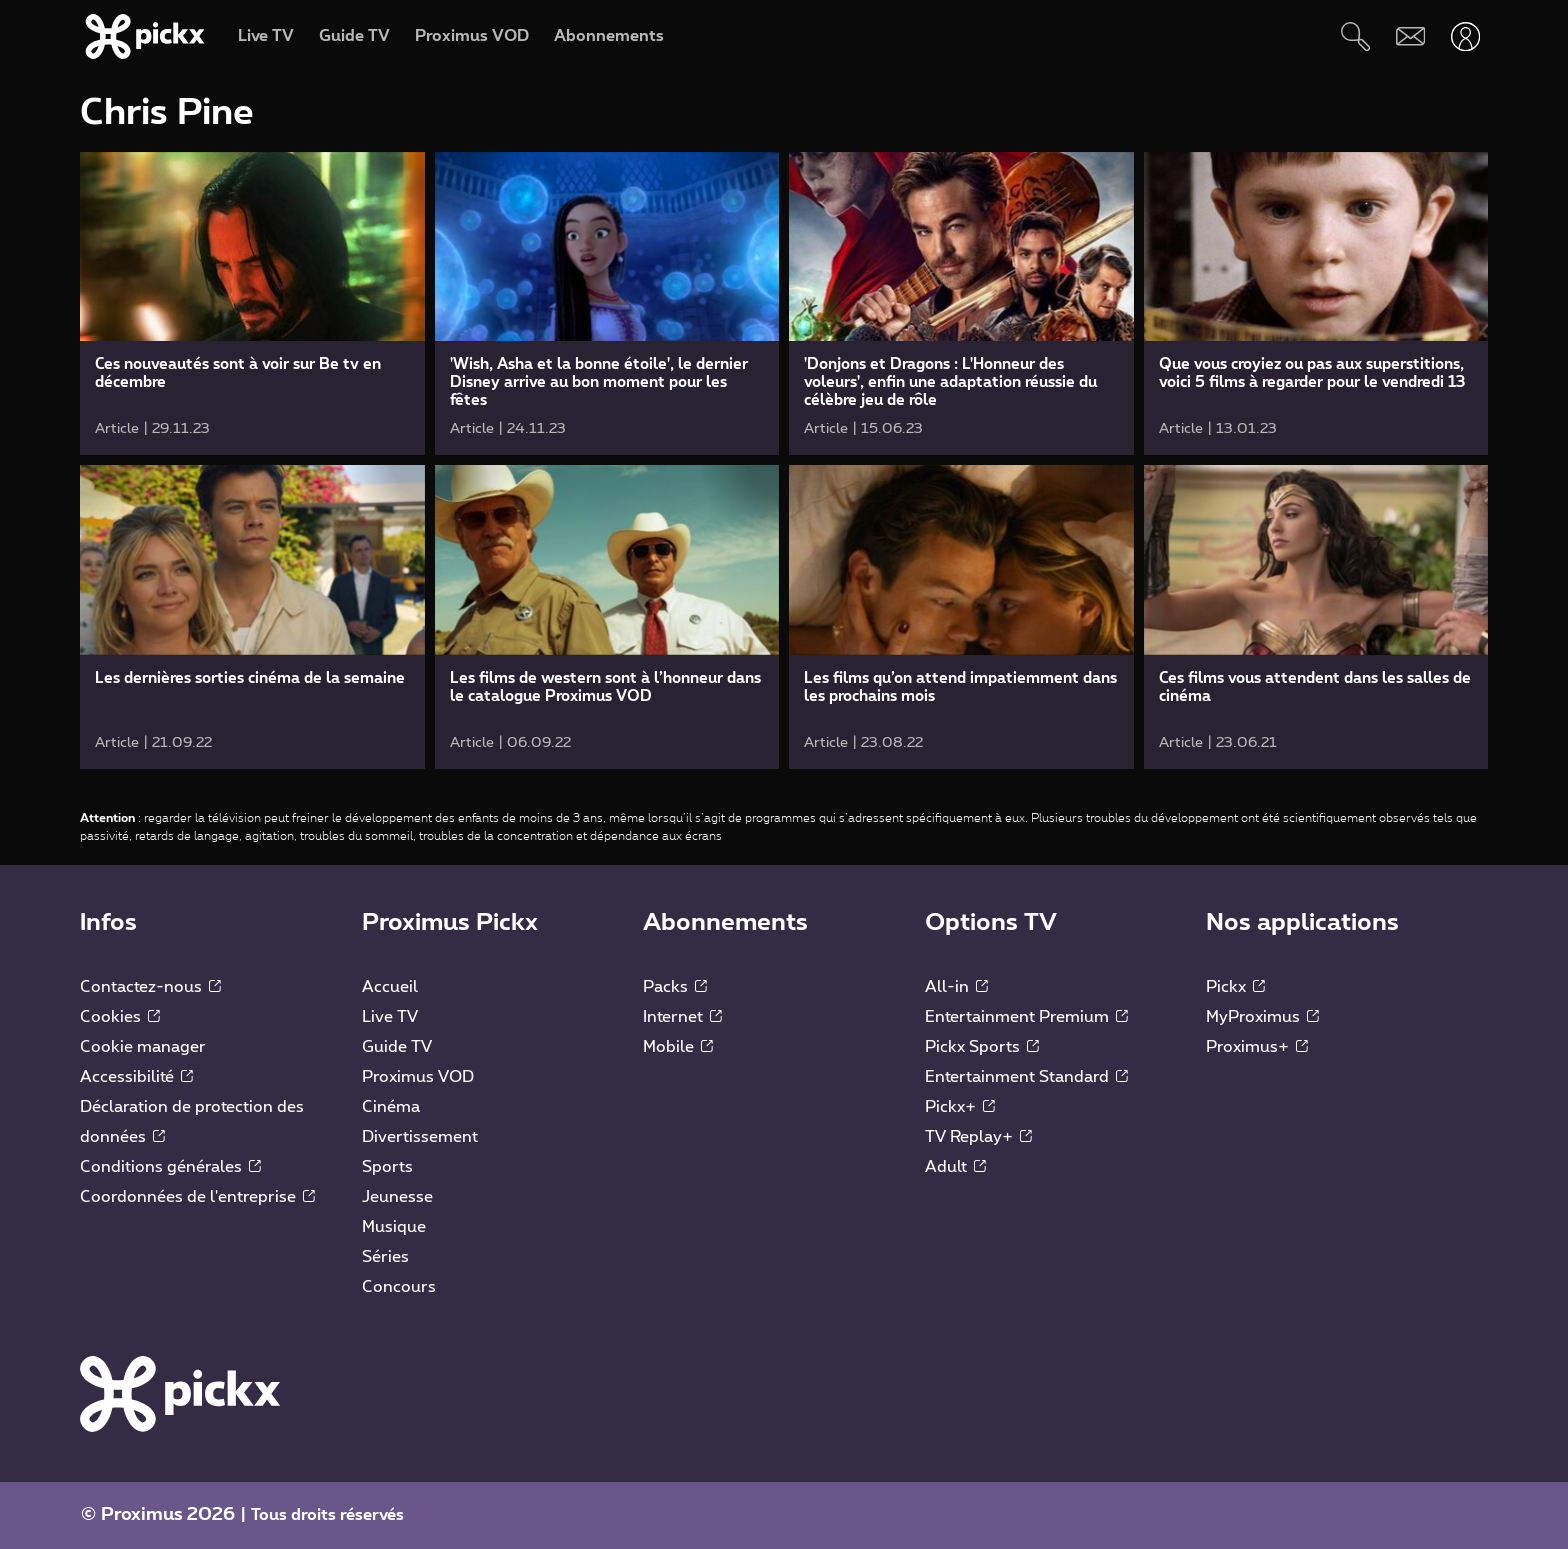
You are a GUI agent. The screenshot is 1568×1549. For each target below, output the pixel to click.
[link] (252, 303)
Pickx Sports (982, 1047)
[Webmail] (1410, 36)
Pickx (1235, 987)
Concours (399, 1287)
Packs (675, 987)
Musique (394, 1227)
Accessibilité (136, 1077)
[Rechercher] (1355, 36)
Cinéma (391, 1107)
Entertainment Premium (1026, 1017)
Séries (385, 1257)
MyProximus (1262, 1017)
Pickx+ (960, 1107)
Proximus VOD (418, 1077)
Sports (387, 1167)
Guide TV (397, 1047)
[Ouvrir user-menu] (1465, 36)
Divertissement (420, 1137)
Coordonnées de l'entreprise (197, 1197)
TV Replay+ (978, 1137)
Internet (682, 1017)
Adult (955, 1167)
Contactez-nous (150, 987)
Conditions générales (170, 1167)
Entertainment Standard (1026, 1077)
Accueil (390, 987)
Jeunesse (397, 1197)
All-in (956, 987)
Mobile (678, 1047)
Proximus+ (1257, 1047)
